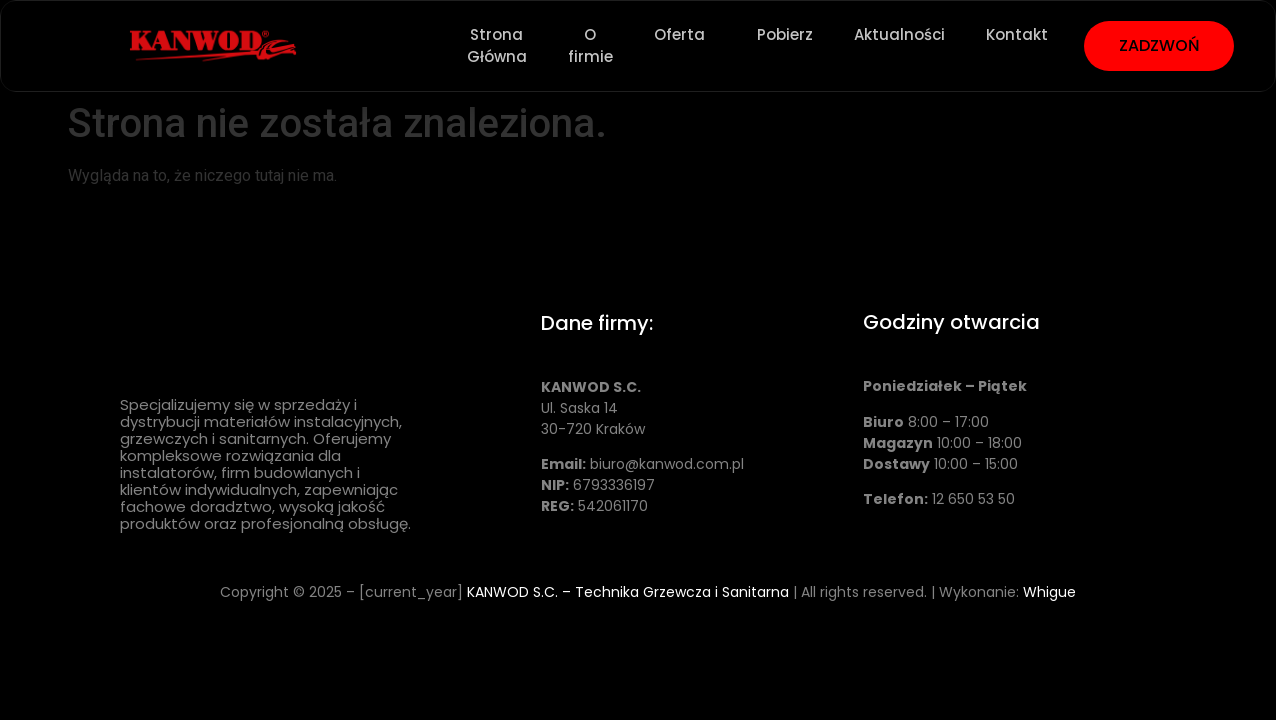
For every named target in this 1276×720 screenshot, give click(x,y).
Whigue (1049, 592)
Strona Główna (497, 46)
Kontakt (1017, 34)
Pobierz (785, 34)
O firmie (590, 46)
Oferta (685, 35)
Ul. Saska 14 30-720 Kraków (593, 408)
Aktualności (899, 34)
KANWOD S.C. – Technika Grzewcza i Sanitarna (628, 592)
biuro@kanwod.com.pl (667, 464)
